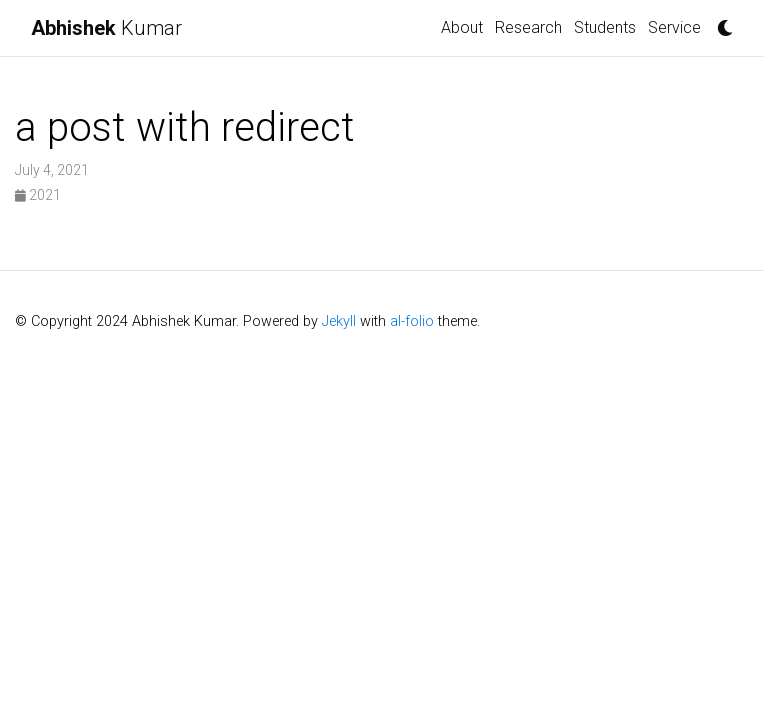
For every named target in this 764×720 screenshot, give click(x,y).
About (462, 27)
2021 (38, 195)
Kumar (106, 28)
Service (674, 27)
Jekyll (339, 321)
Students (605, 27)
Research (528, 27)
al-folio (412, 321)
